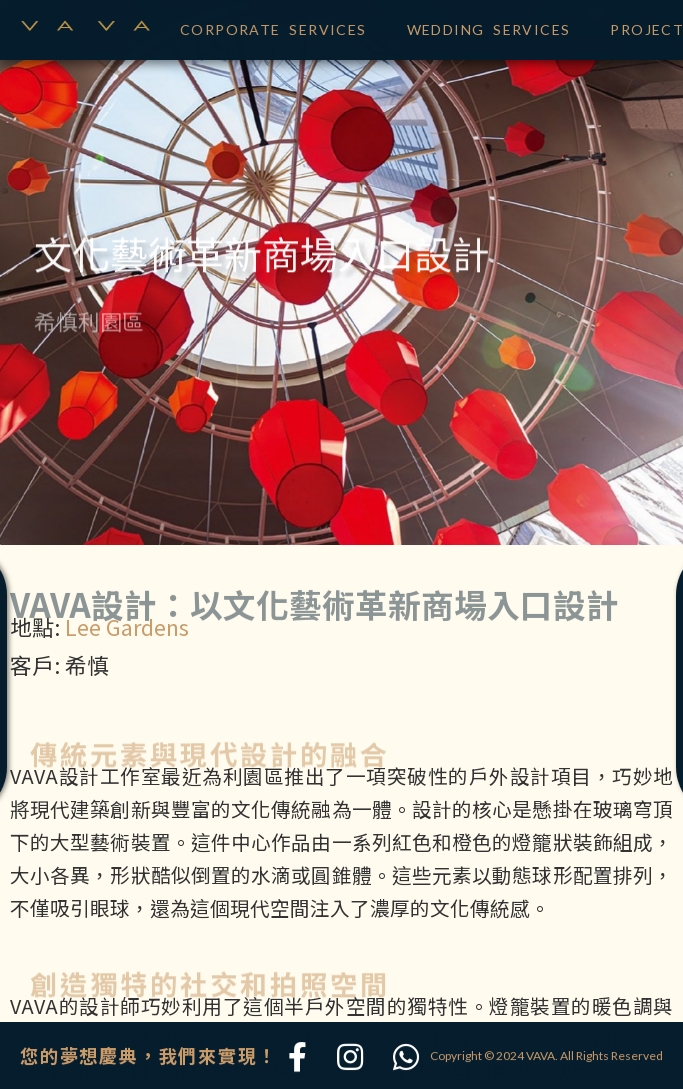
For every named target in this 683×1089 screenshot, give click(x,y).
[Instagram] (350, 1058)
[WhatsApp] (406, 1058)
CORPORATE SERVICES (273, 26)
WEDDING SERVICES (489, 26)
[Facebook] (297, 1058)
